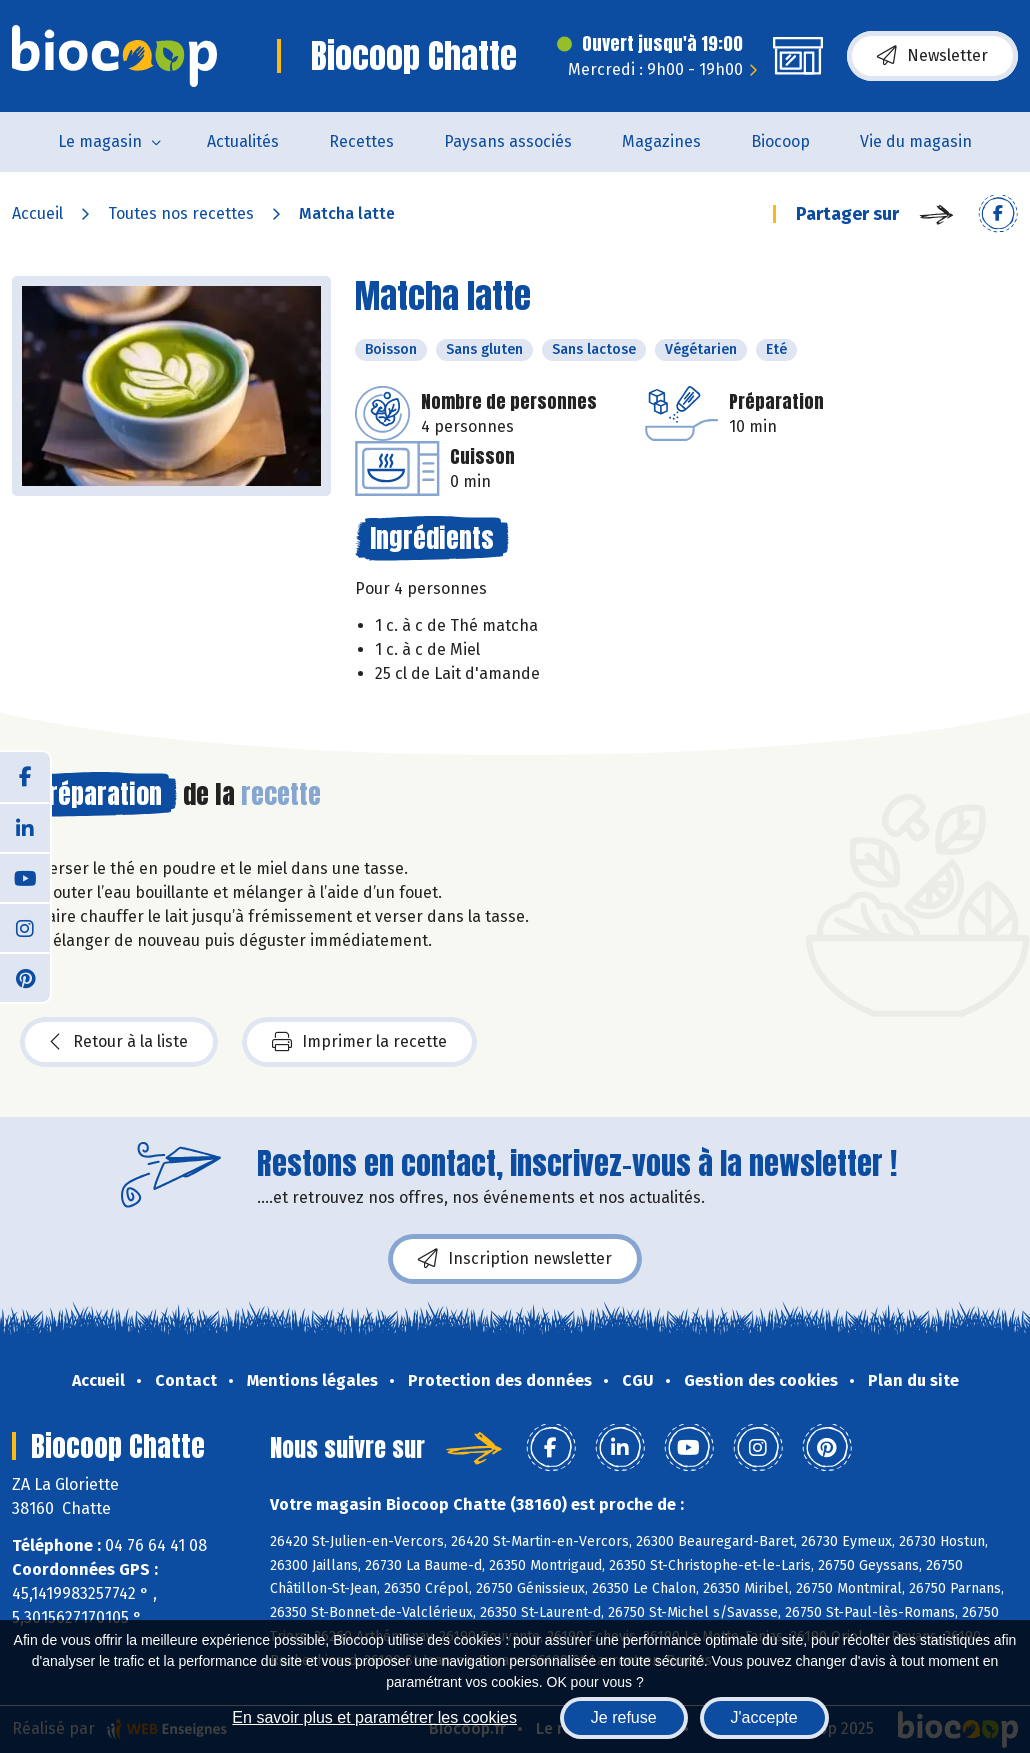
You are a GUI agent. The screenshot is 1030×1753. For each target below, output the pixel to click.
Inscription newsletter (515, 1259)
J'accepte (764, 1717)
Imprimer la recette (359, 1042)
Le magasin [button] (100, 141)
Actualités (243, 141)
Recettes (361, 141)
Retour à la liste (119, 1042)
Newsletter (932, 56)
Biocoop (780, 141)
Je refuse (624, 1717)
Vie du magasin (916, 141)
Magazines (661, 141)
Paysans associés (508, 141)
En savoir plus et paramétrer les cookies (374, 1717)
